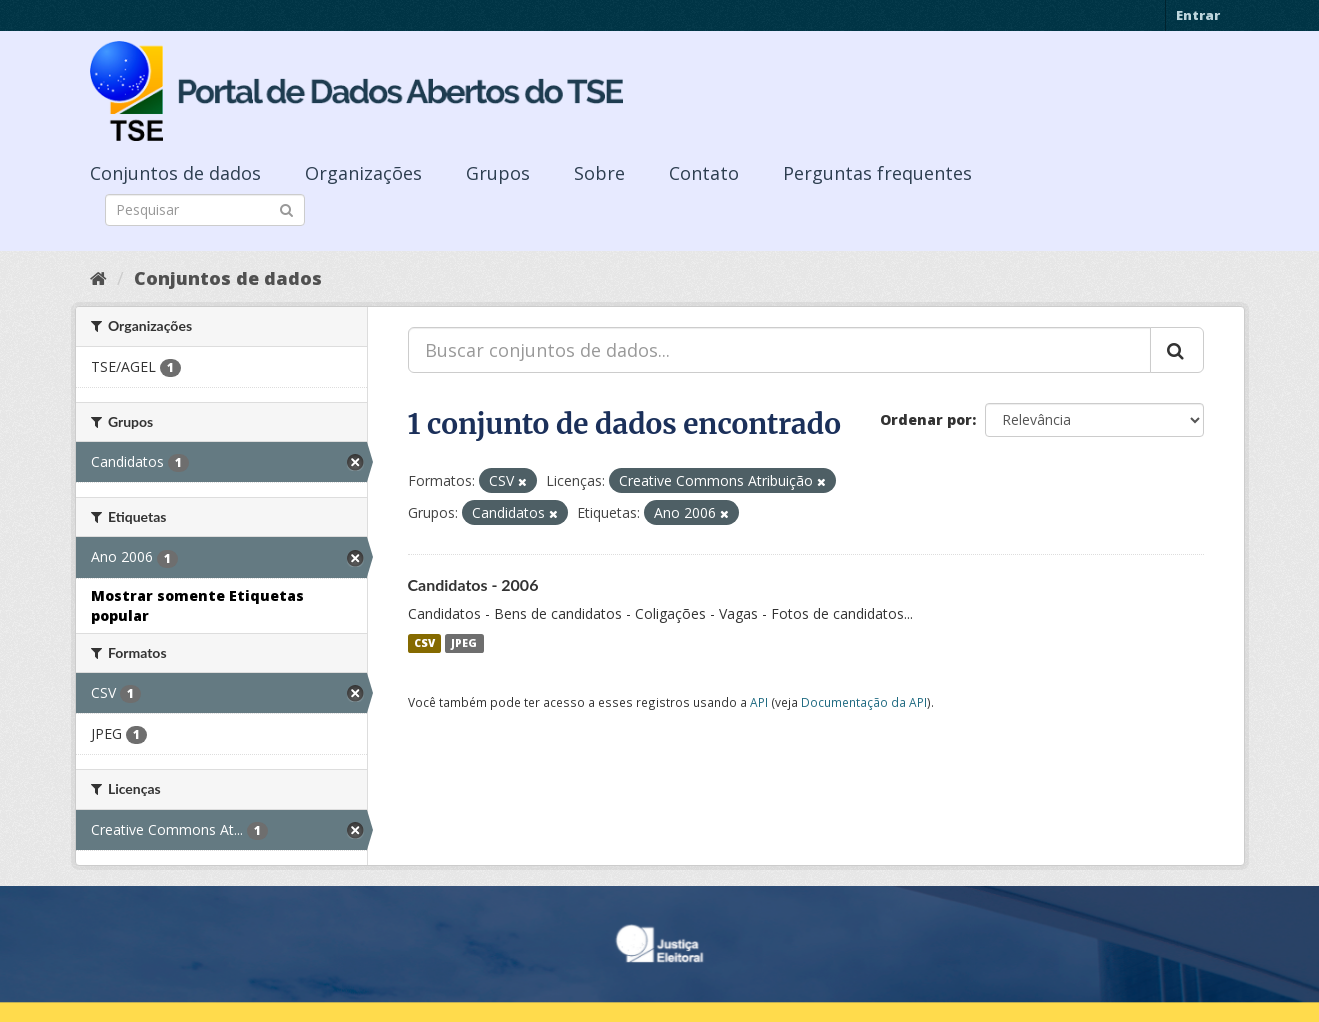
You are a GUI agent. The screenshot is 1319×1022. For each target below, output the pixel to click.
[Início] (98, 278)
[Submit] (286, 208)
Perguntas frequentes (877, 173)
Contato (704, 173)
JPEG (464, 643)
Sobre (599, 173)
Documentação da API (864, 702)
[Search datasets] (205, 210)
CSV (424, 643)
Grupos (498, 173)
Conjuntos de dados (175, 173)
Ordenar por (926, 419)
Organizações (363, 173)
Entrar (1198, 15)
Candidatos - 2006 (473, 584)
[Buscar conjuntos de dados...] (779, 350)
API (759, 702)
